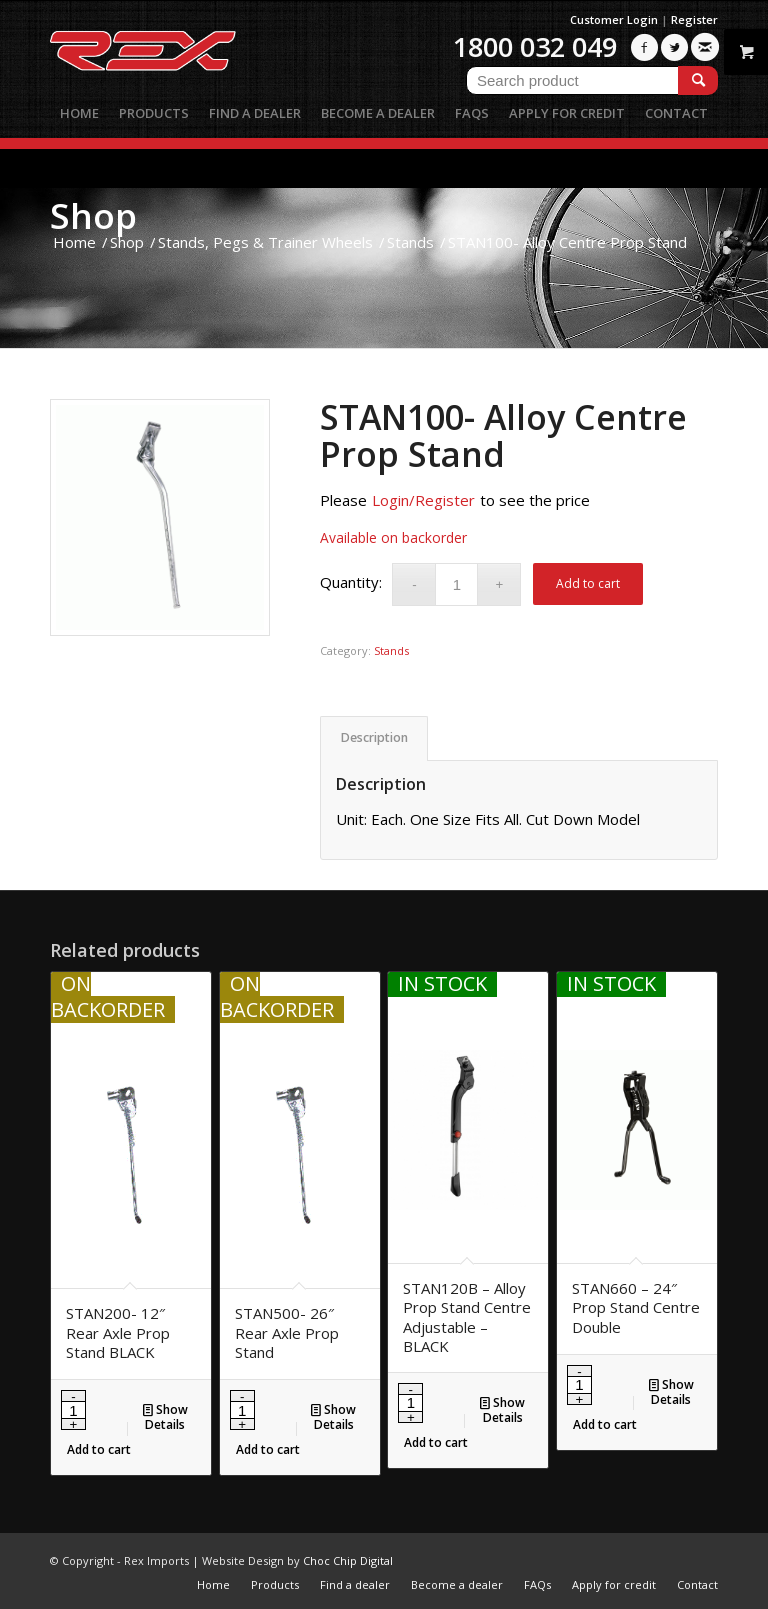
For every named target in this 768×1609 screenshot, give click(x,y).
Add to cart (588, 583)
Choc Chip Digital (348, 1560)
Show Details (165, 1416)
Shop (93, 215)
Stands (391, 650)
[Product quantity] (456, 584)
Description (374, 737)
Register (694, 19)
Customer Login (614, 19)
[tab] (374, 738)
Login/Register (423, 500)
